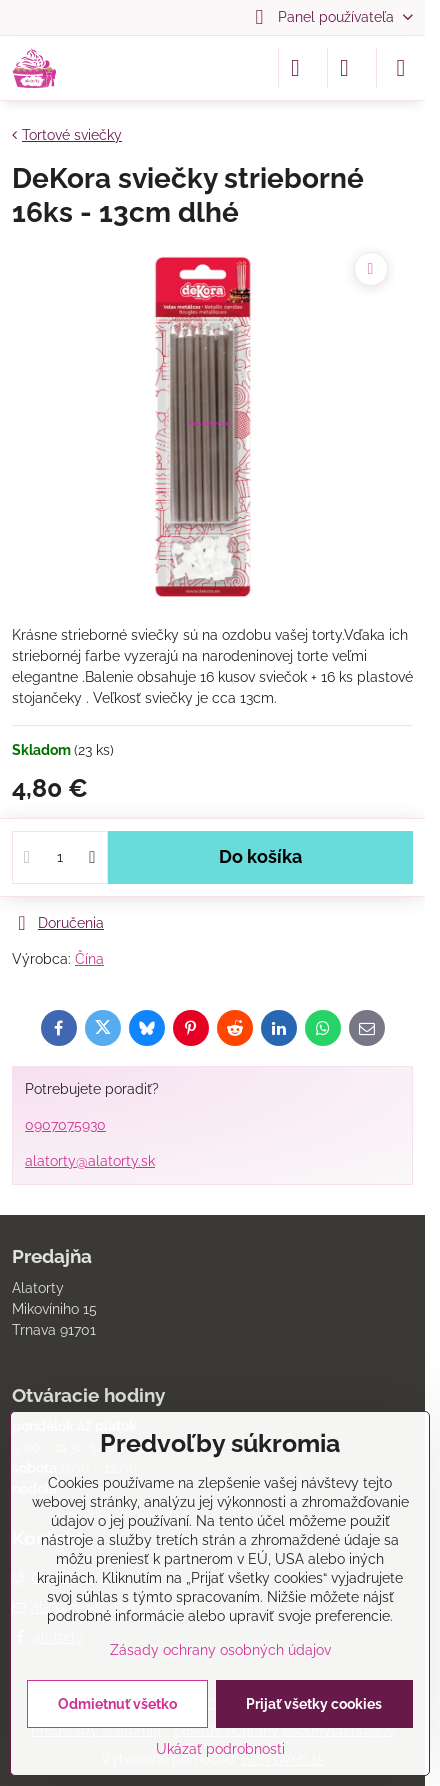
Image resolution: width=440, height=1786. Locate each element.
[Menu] (401, 68)
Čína (89, 959)
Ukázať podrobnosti (220, 1749)
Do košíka (260, 857)
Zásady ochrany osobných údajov (220, 1650)
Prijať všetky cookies (314, 1704)
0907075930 (65, 1125)
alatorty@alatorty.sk (90, 1161)
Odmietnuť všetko (117, 1704)
